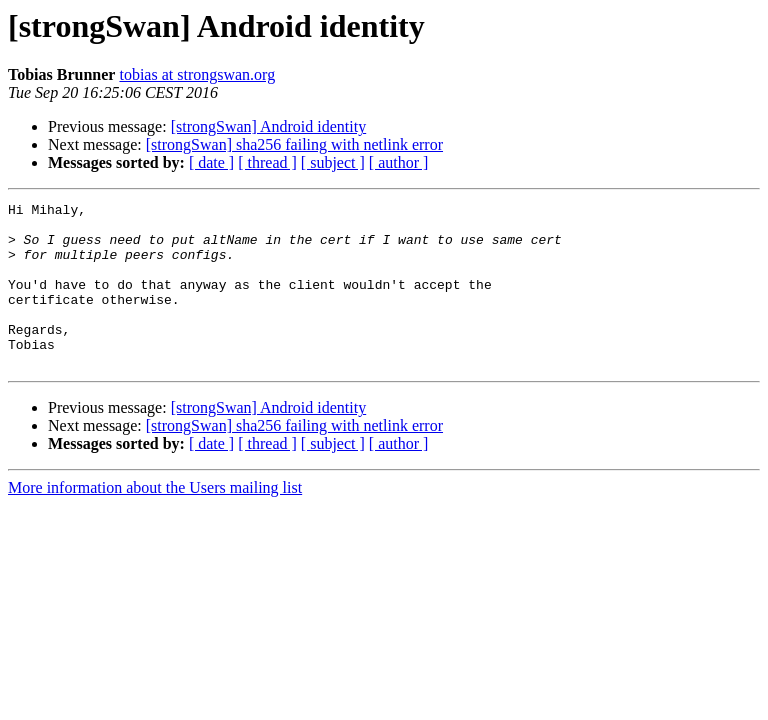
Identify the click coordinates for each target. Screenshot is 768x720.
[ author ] (399, 162)
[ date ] (211, 162)
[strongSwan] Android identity (269, 126)
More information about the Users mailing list (155, 520)
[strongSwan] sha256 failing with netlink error (294, 144)
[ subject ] (333, 162)
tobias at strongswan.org (197, 74)
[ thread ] (267, 162)
